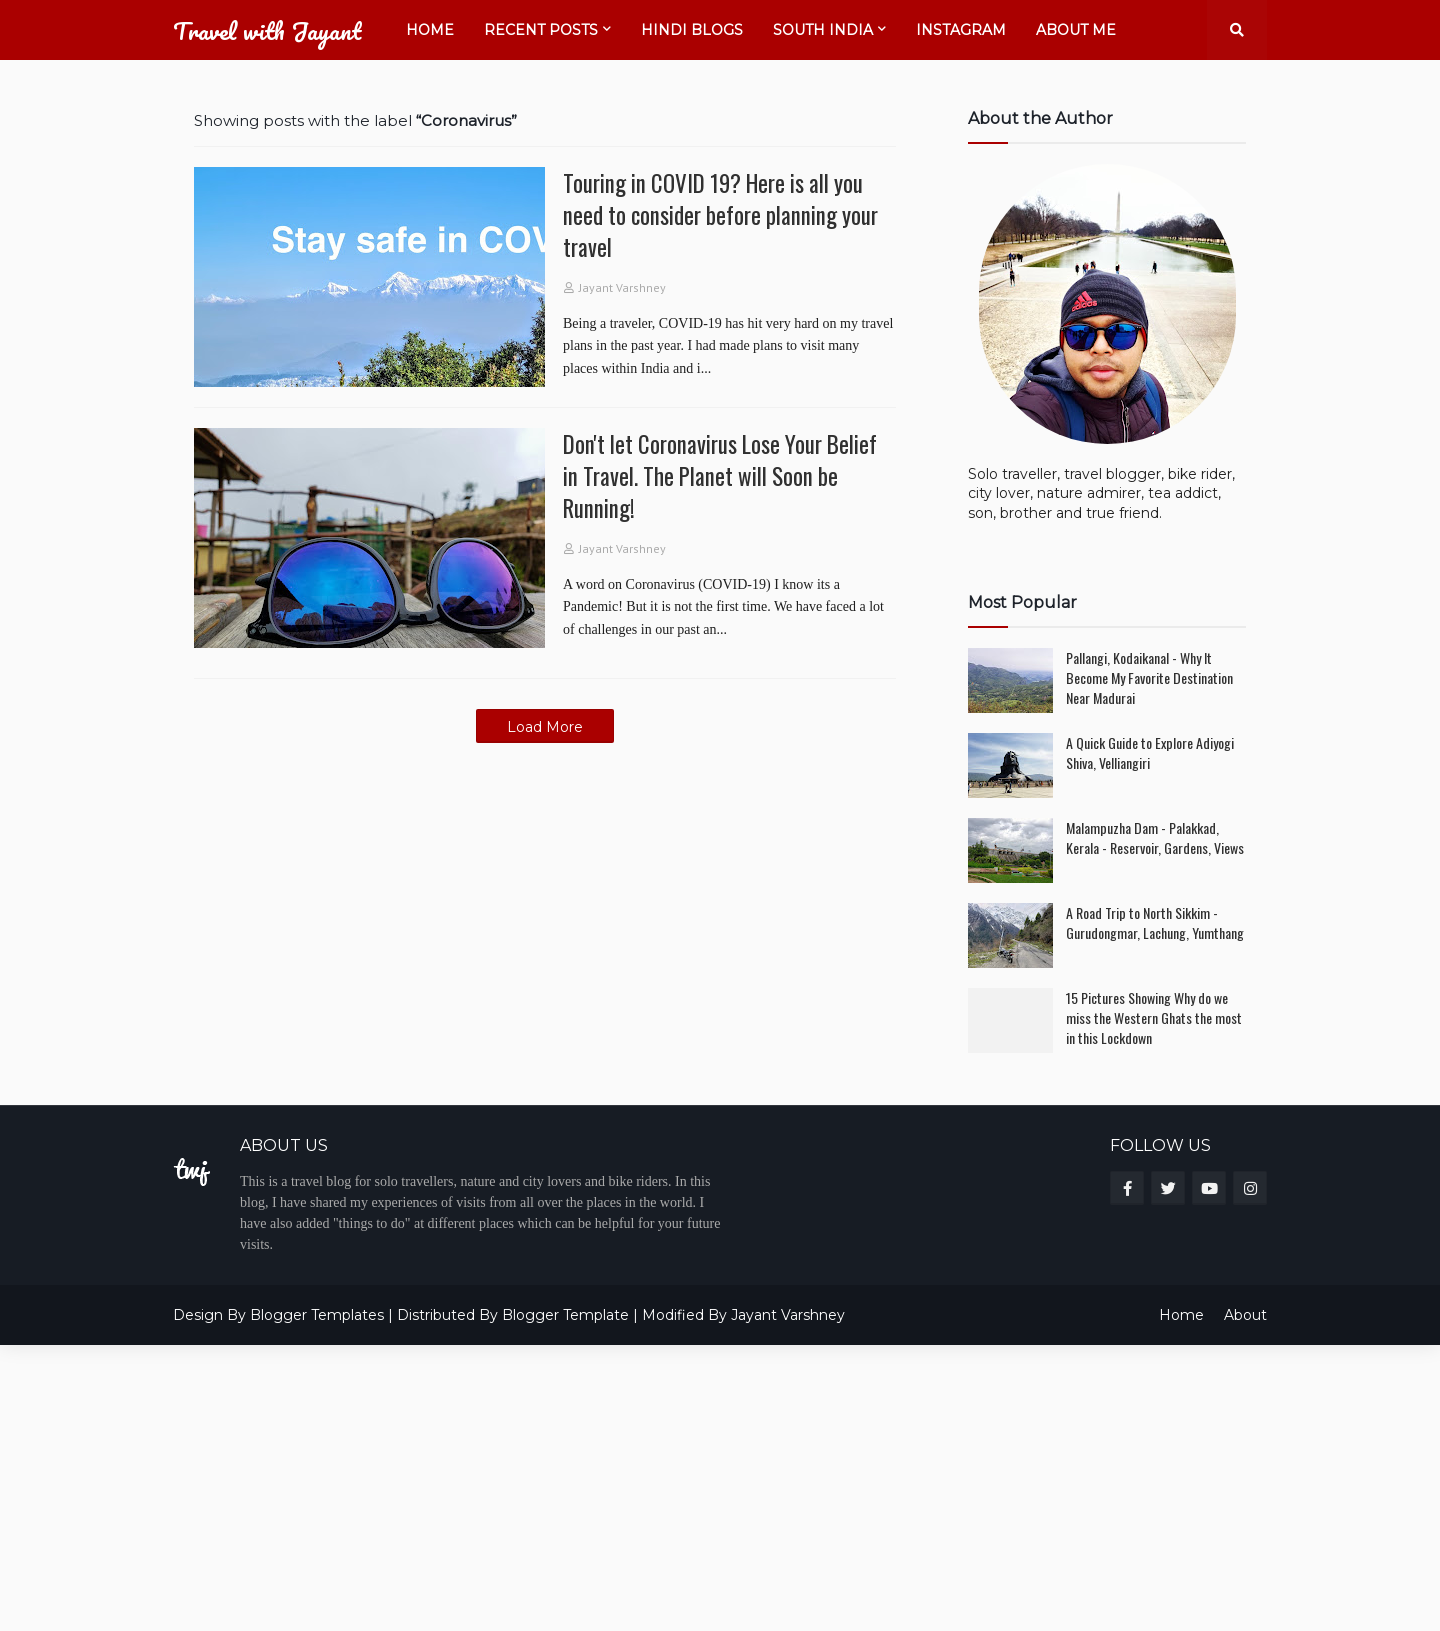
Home (1181, 1315)
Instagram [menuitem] (961, 30)
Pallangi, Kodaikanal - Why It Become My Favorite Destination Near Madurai (1149, 677)
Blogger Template (565, 1315)
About (1245, 1315)
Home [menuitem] (430, 30)
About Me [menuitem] (1076, 30)
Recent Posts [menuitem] (541, 30)
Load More (545, 727)
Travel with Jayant (267, 30)
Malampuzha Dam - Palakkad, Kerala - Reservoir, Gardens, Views (1155, 837)
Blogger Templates (317, 1315)
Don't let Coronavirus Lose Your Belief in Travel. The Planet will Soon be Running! (720, 476)
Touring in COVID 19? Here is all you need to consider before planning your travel (720, 215)
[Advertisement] (600, 1485)
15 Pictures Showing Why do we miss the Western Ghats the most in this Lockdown (1154, 1017)
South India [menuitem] (823, 30)
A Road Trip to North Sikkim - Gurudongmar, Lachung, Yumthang (1155, 922)
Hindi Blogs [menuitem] (692, 30)
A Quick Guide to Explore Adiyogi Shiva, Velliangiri (1150, 752)
